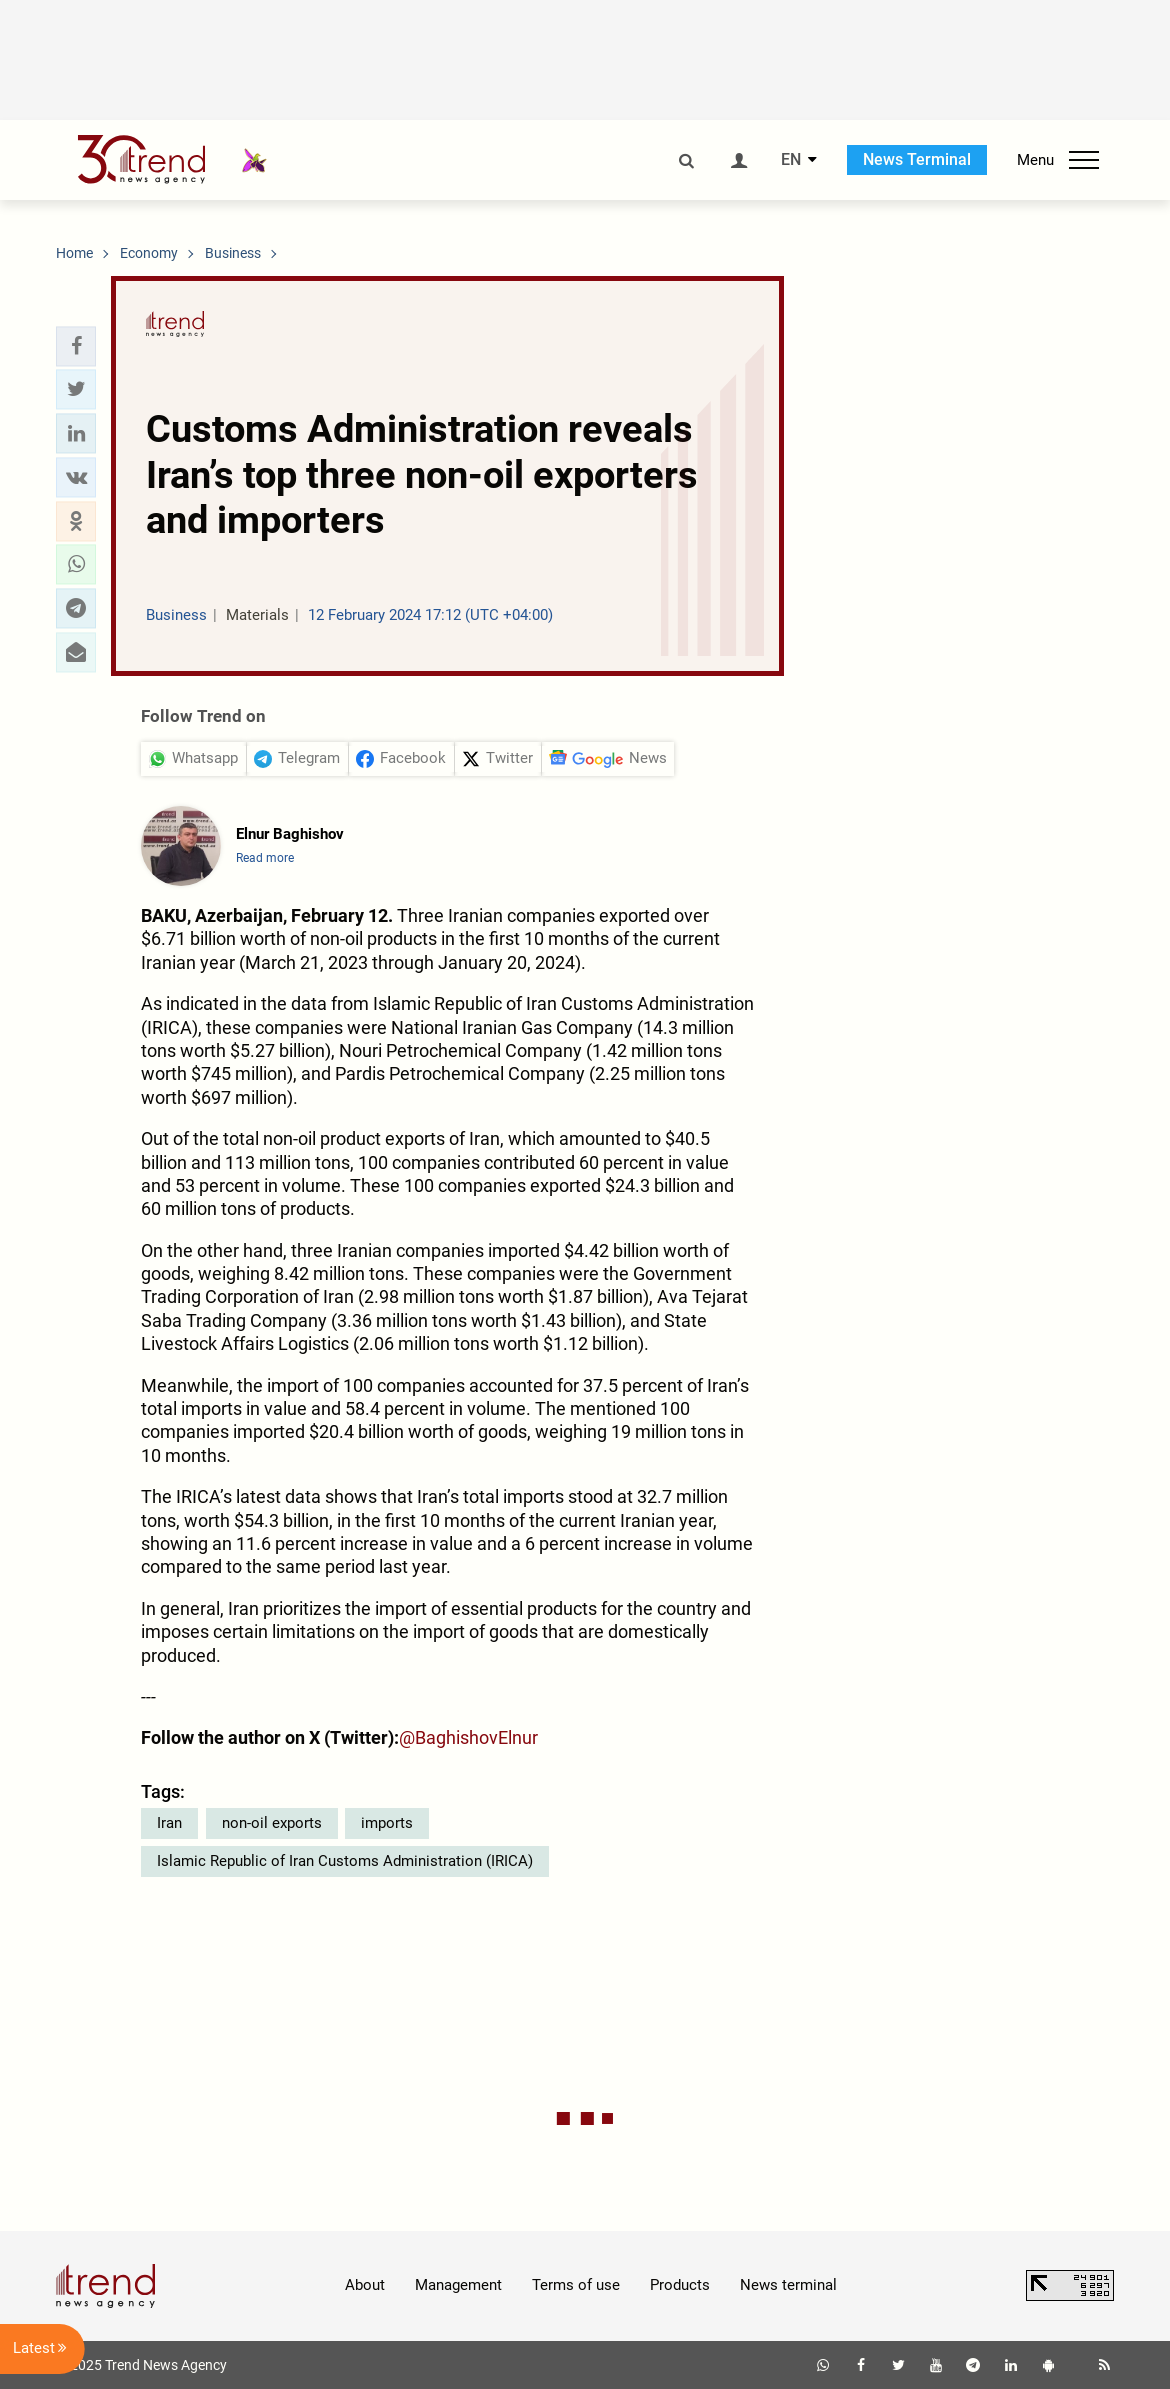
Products (680, 2285)
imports (387, 1823)
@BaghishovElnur (468, 1737)
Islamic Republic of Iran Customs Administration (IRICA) (345, 1861)
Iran (169, 1823)
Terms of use (576, 2285)
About (365, 2285)
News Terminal (917, 159)
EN (791, 160)
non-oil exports (272, 1823)
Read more (265, 858)
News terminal (788, 2285)
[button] (76, 346)
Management (458, 2285)
